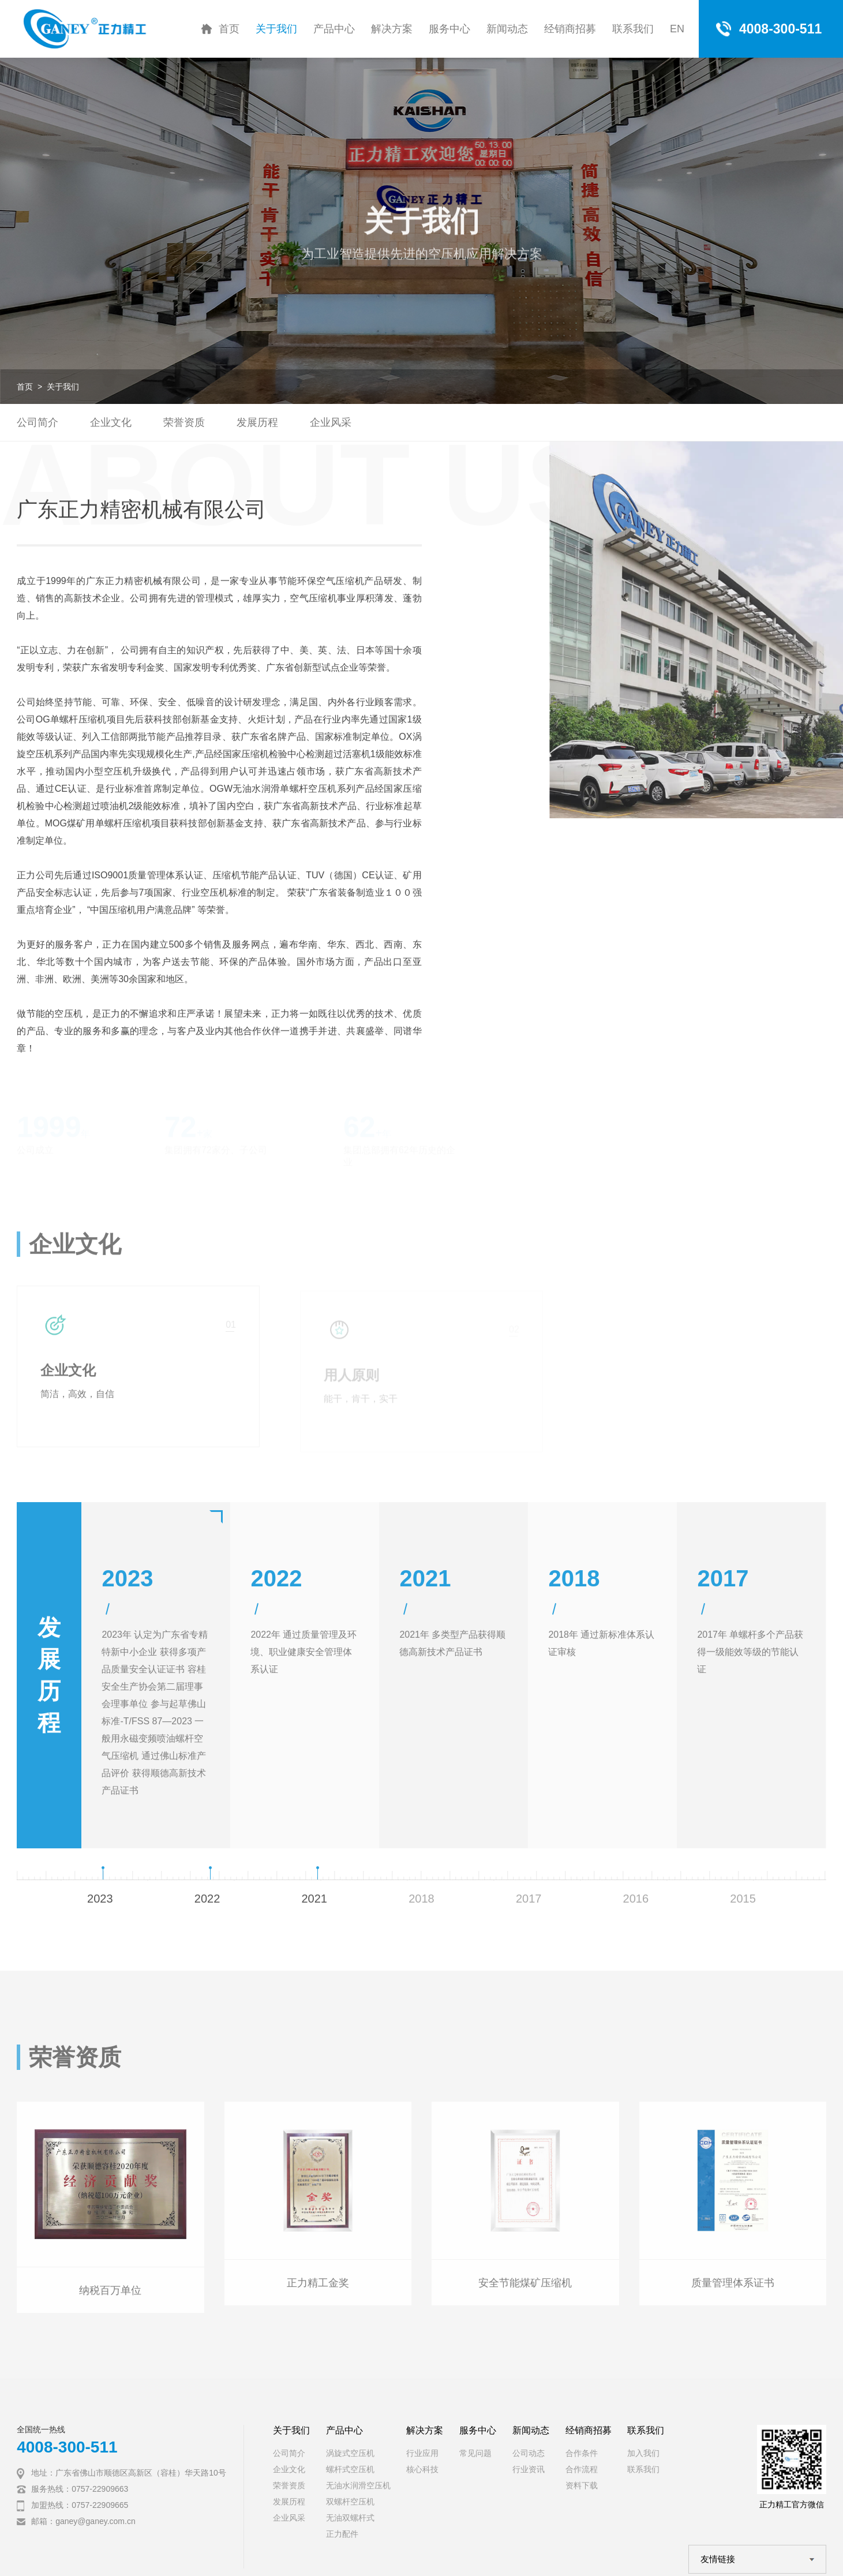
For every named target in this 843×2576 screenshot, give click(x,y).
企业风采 (330, 422)
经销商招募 (570, 29)
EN (677, 29)
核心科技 (422, 2469)
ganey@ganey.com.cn (95, 2521)
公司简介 (37, 422)
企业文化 (111, 422)
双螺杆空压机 (350, 2501)
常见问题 (475, 2453)
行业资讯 (528, 2469)
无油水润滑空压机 (358, 2485)
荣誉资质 (184, 422)
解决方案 (392, 29)
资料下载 (581, 2485)
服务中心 (449, 29)
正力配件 (342, 2533)
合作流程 (581, 2469)
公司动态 (528, 2453)
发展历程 (257, 422)
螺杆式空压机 (350, 2469)
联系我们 (633, 29)
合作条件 (581, 2453)
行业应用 (422, 2453)
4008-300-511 (67, 2447)
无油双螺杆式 (350, 2517)
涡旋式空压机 (350, 2453)
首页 (229, 29)
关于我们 (276, 29)
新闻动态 (507, 29)
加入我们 (643, 2453)
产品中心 (334, 29)
